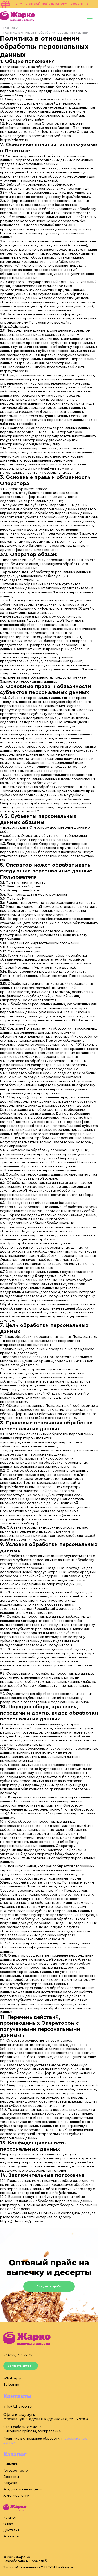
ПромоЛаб (38, 2561)
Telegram (11, 2384)
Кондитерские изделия (22, 2489)
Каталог (9, 2517)
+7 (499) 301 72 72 (17, 2355)
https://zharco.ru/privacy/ (22, 2221)
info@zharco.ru (12, 1393)
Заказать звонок (20, 2365)
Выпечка (10, 2464)
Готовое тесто (15, 2470)
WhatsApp (12, 2378)
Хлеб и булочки (16, 2495)
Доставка (11, 2530)
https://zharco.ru (14, 140)
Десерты (11, 2476)
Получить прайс (49, 2286)
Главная (9, 28)
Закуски (10, 2483)
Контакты (11, 2536)
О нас (8, 2524)
